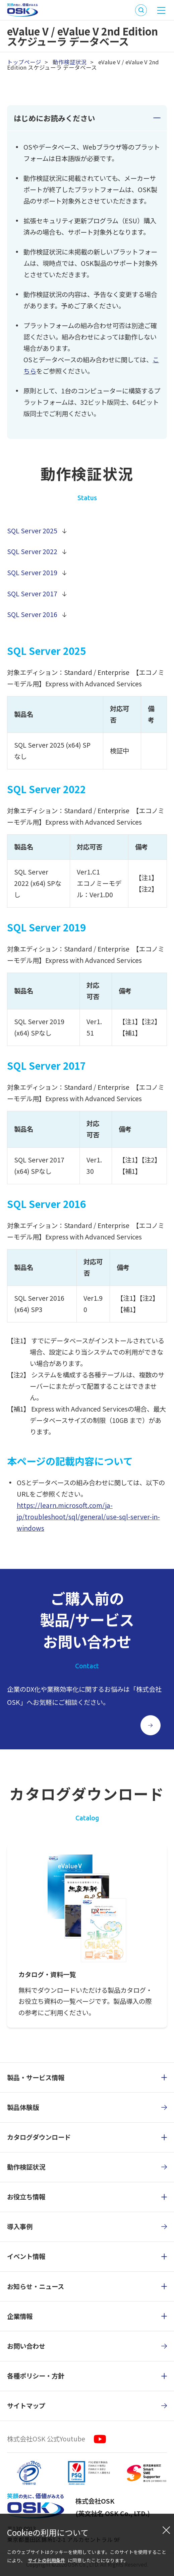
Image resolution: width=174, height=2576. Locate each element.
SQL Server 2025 (32, 530)
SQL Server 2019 (32, 572)
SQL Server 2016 (32, 614)
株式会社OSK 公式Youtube (46, 2438)
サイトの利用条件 (46, 2560)
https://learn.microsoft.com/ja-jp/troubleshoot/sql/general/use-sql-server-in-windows (88, 1517)
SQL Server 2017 (32, 593)
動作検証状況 (70, 62)
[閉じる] (166, 2529)
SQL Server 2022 (32, 551)
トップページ (24, 62)
